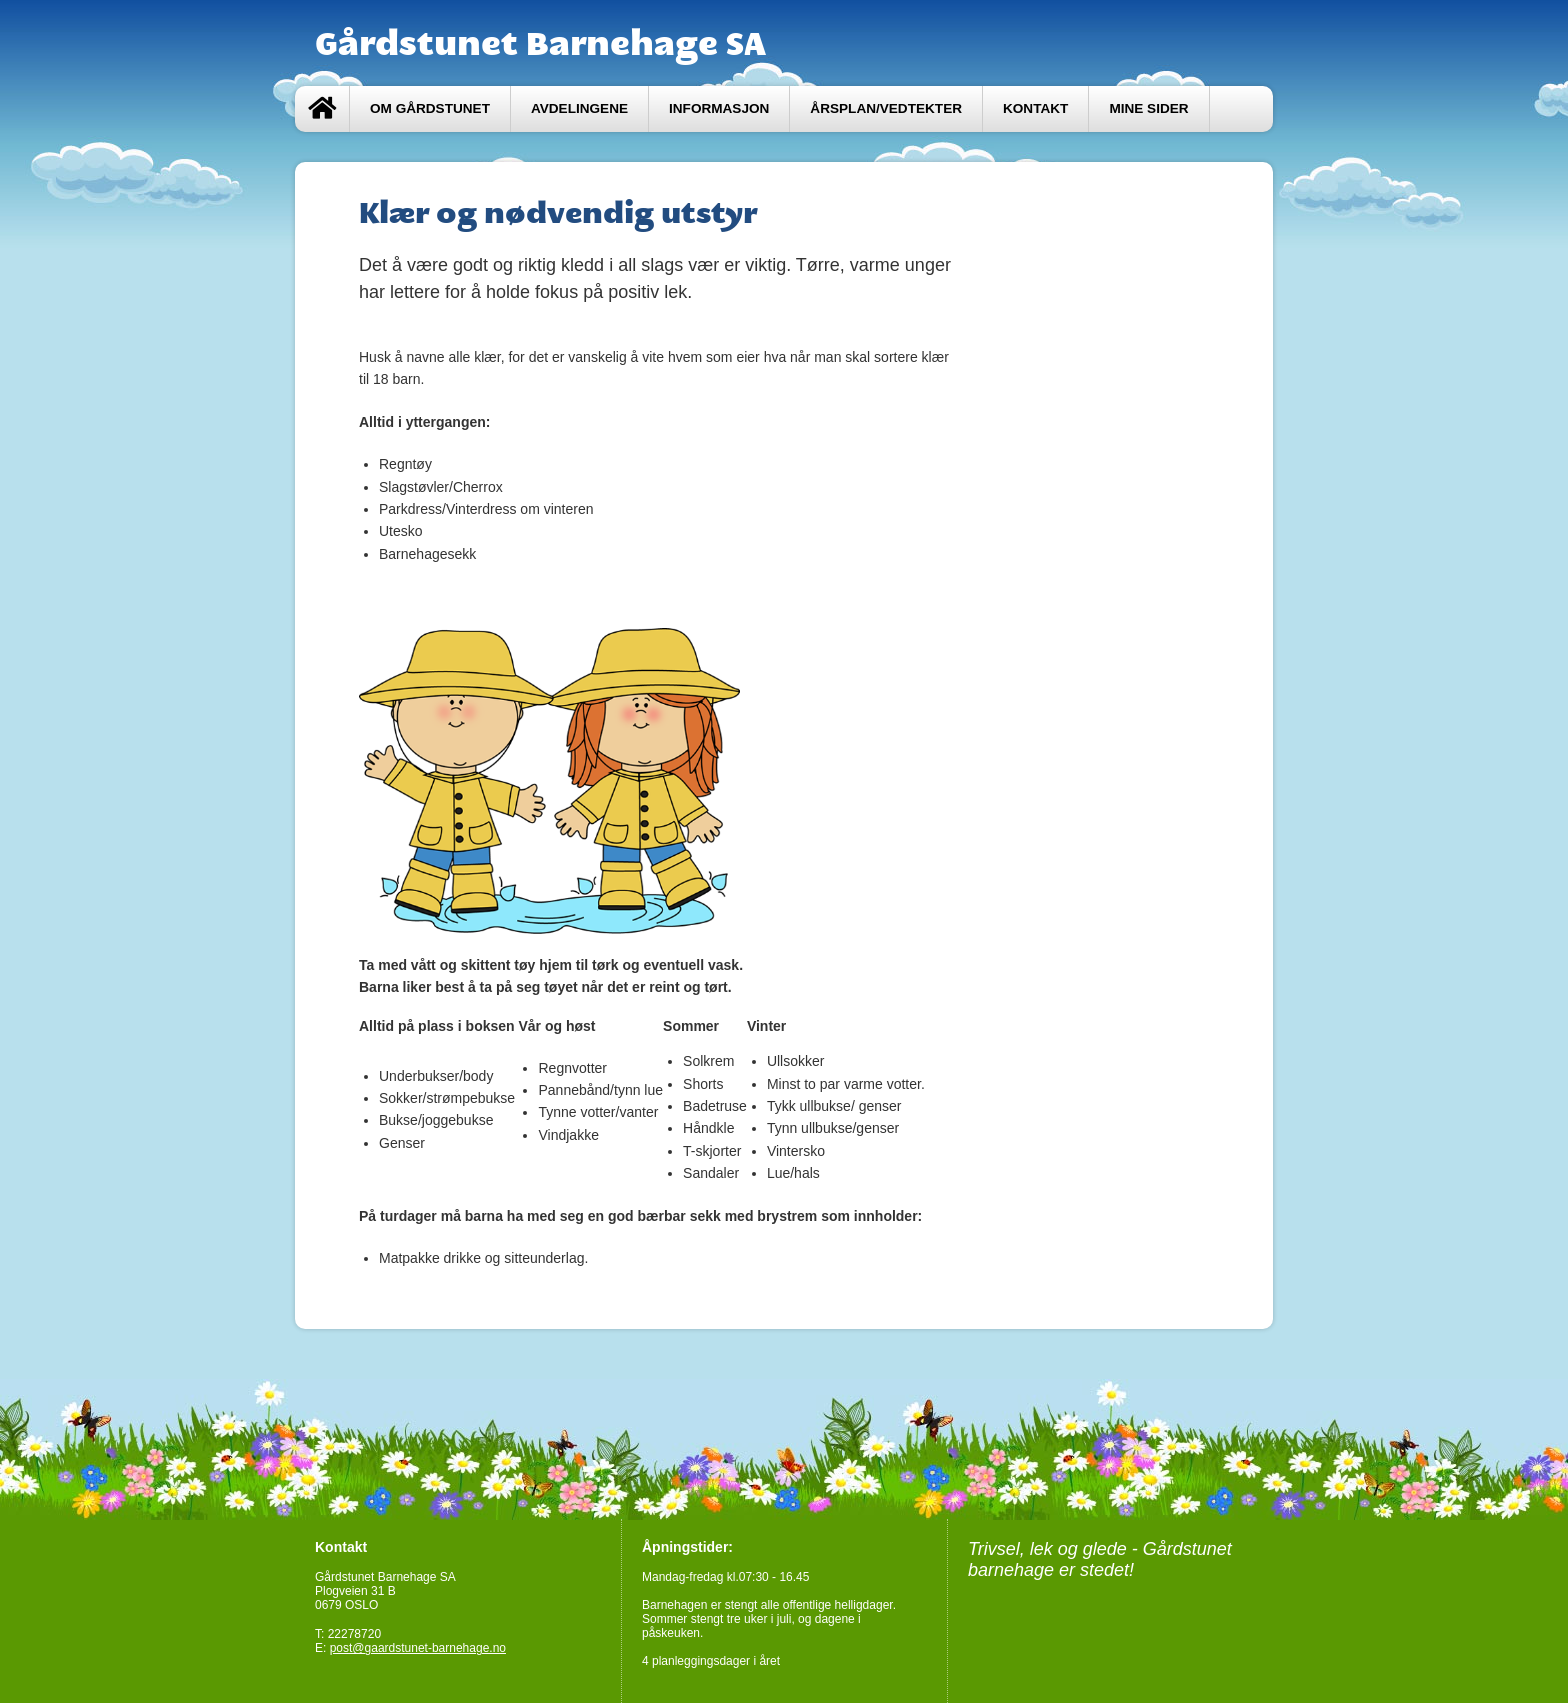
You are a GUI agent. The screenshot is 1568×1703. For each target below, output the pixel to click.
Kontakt (1035, 108)
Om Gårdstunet (430, 108)
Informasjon (719, 108)
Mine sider (1148, 108)
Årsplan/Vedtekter (886, 108)
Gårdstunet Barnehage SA (540, 43)
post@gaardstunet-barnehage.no (418, 1648)
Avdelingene (579, 108)
